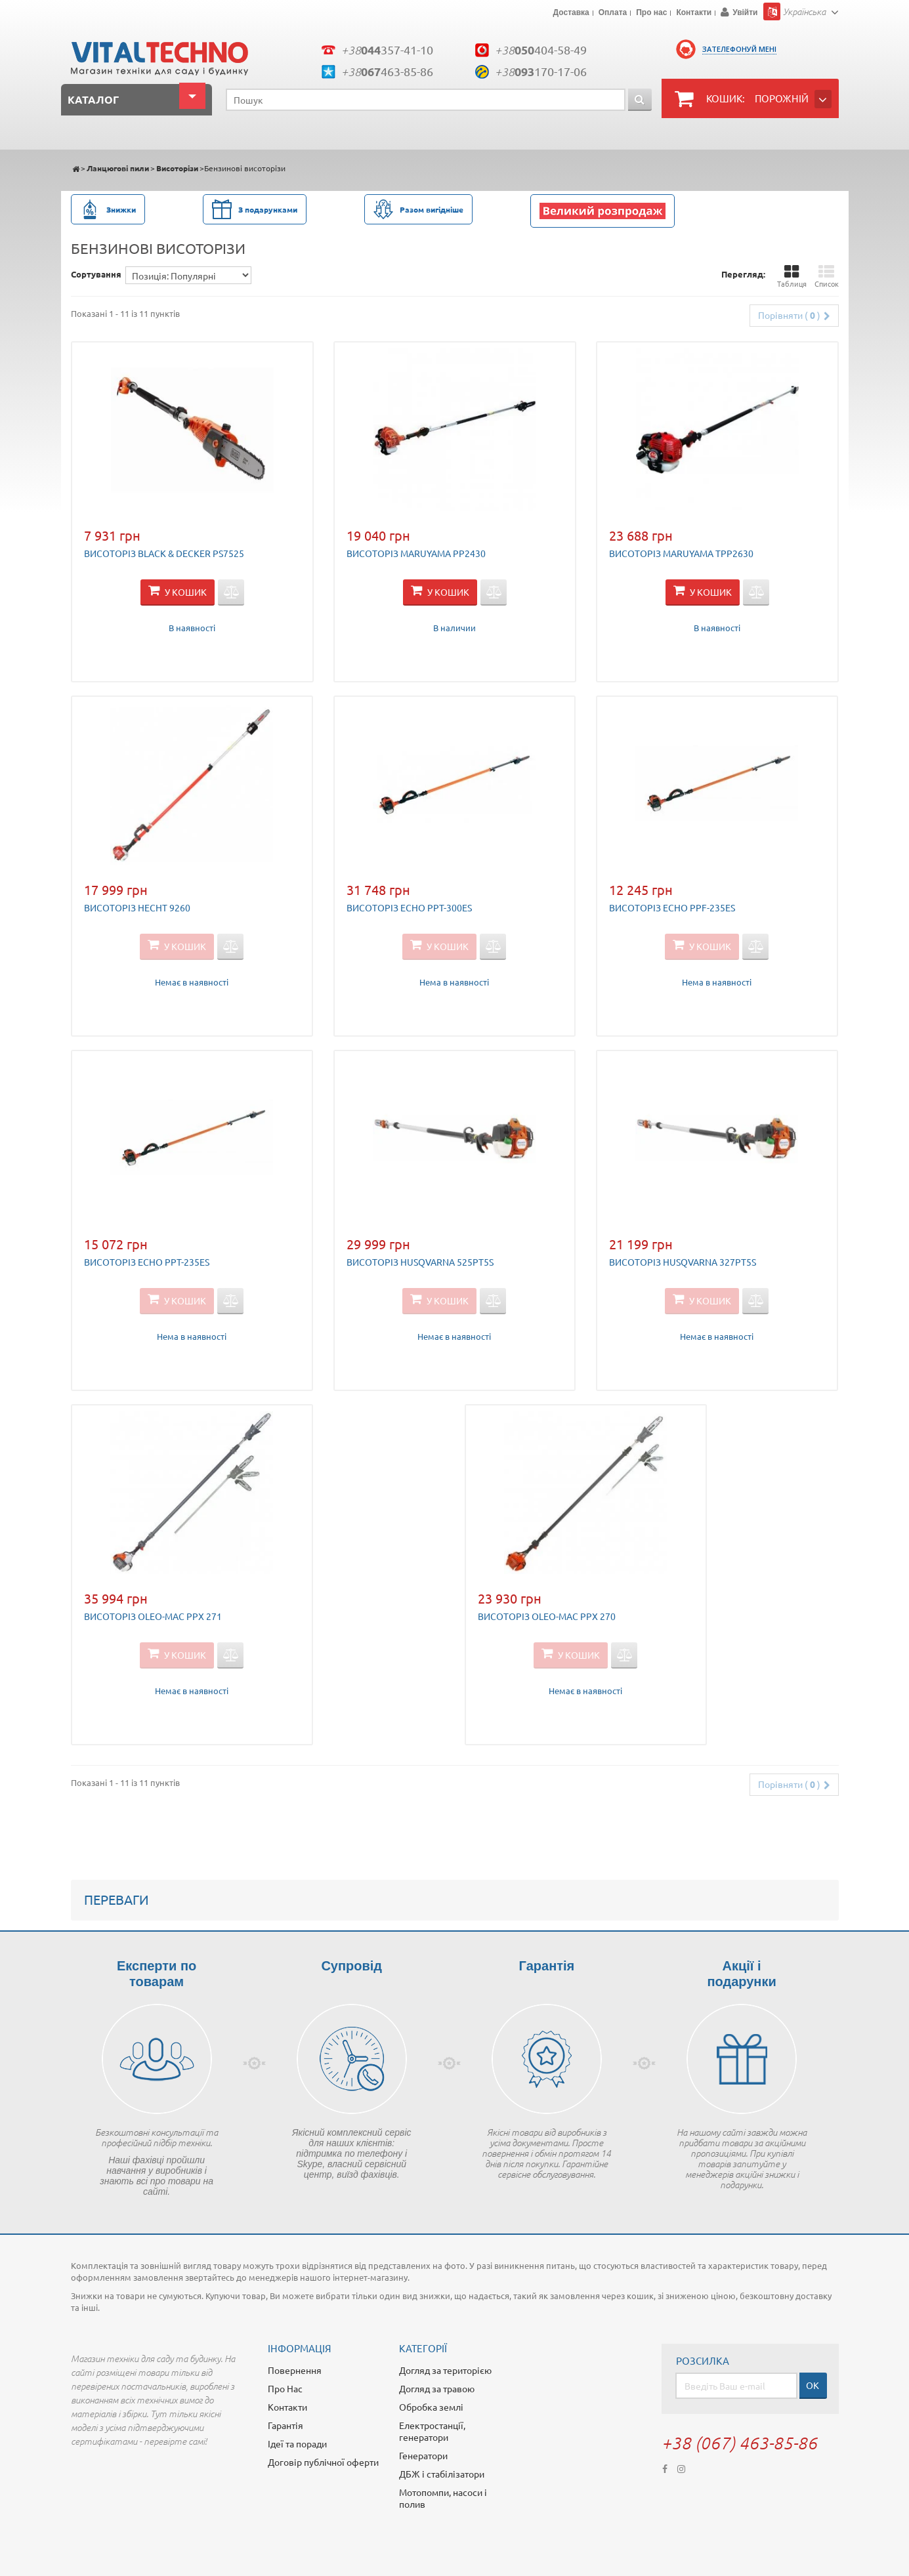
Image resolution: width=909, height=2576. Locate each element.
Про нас (651, 13)
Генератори (423, 2455)
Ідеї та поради (297, 2443)
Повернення (295, 2370)
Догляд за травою (437, 2388)
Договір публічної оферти (323, 2462)
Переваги (116, 1899)
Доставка (571, 13)
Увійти (744, 12)
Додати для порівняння (231, 592)
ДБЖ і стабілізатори (441, 2474)
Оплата (613, 13)
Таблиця (792, 276)
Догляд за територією (445, 2370)
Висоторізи (177, 168)
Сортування (96, 274)
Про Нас (285, 2388)
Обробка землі (431, 2407)
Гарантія (285, 2425)
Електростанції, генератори (432, 2431)
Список (826, 276)
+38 (387, 49)
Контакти (693, 13)
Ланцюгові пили (118, 168)
